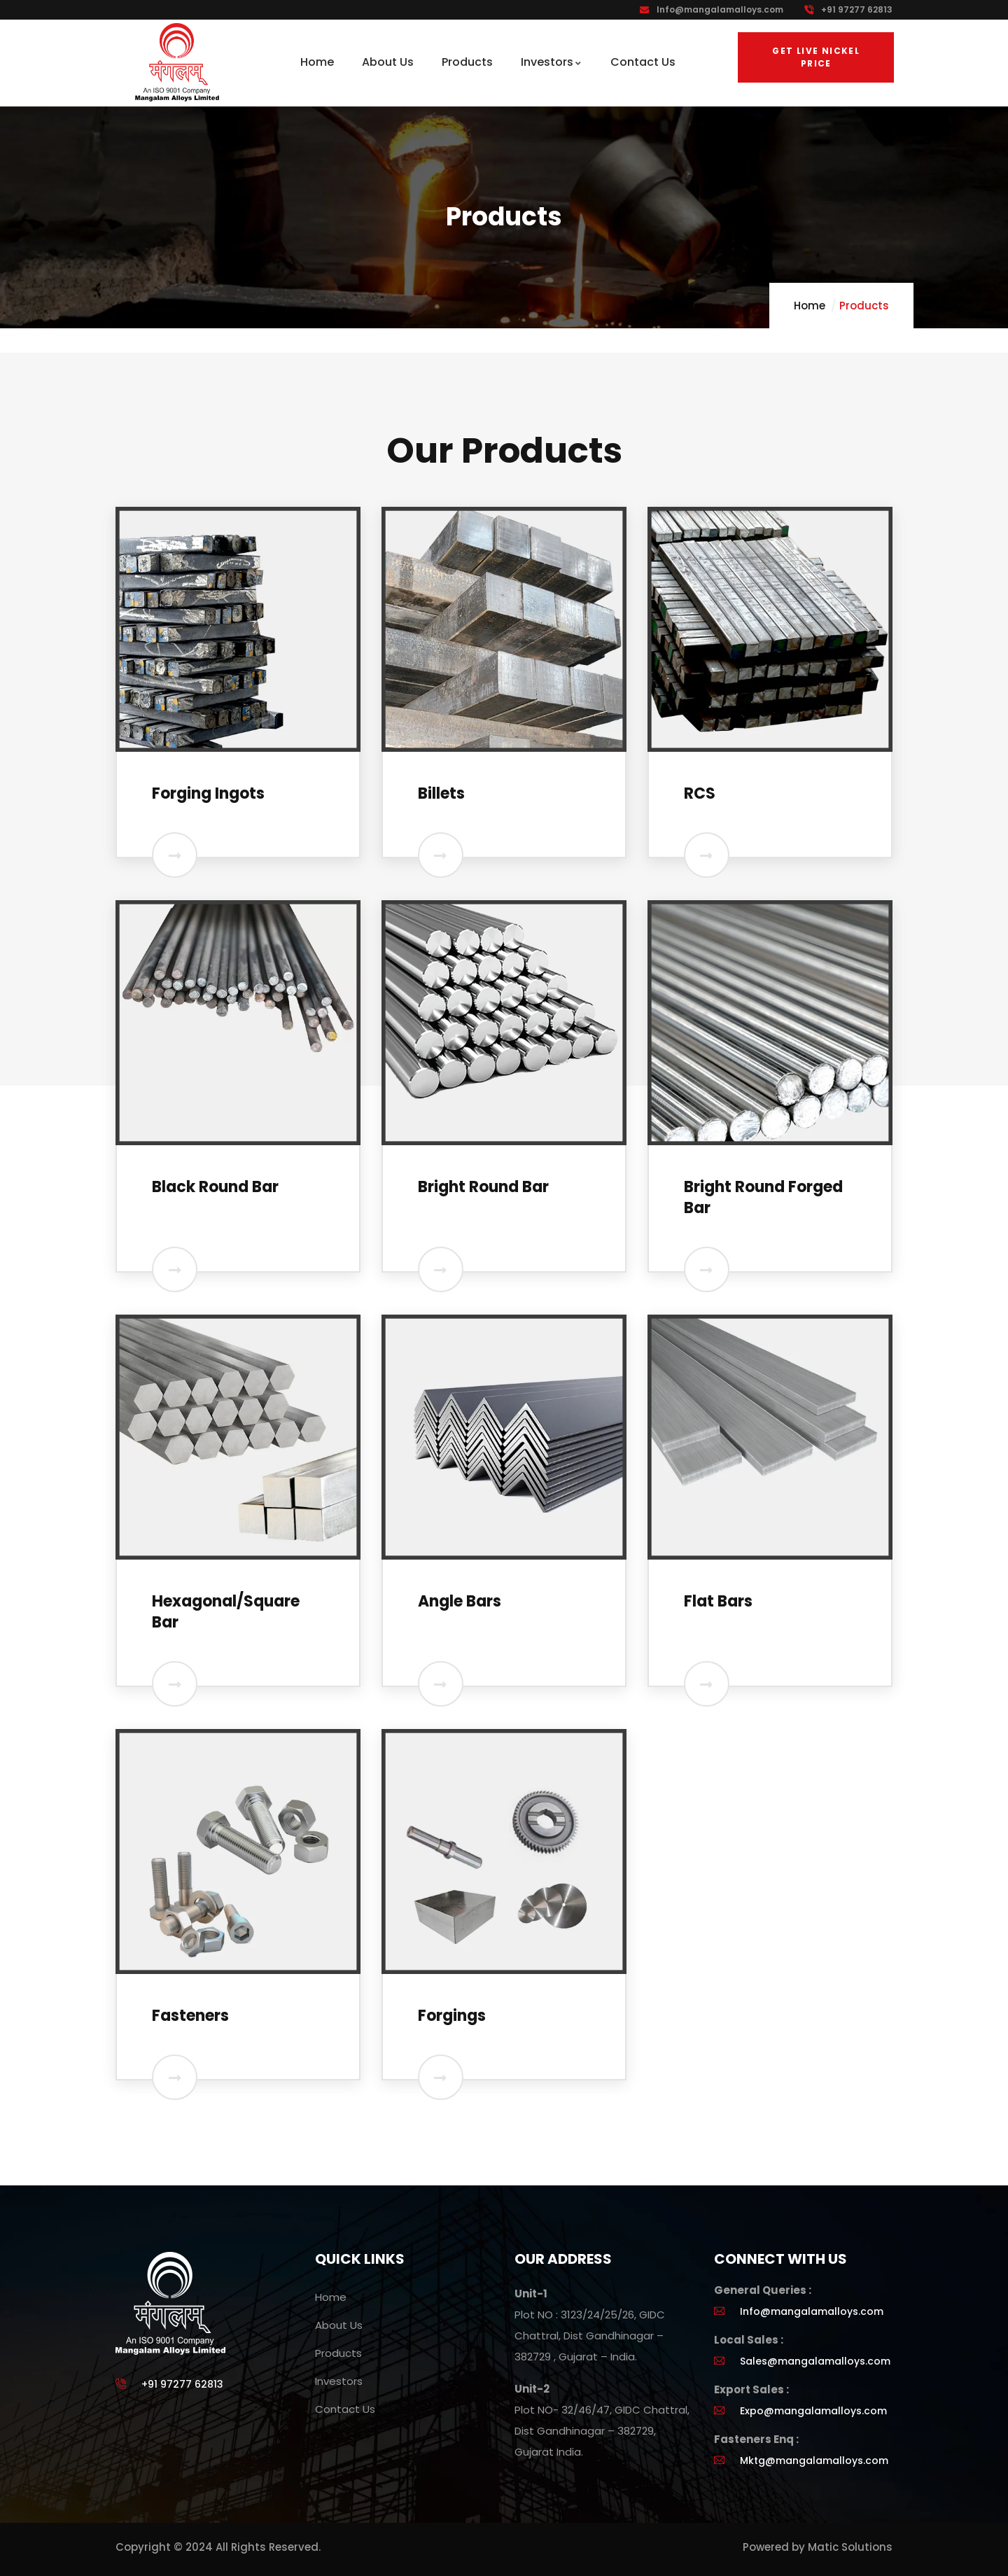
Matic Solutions (850, 2547)
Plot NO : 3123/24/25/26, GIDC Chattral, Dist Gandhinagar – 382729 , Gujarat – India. (589, 2335)
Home (809, 305)
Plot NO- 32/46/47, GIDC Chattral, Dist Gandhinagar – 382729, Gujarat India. (602, 2430)
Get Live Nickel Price (816, 57)
